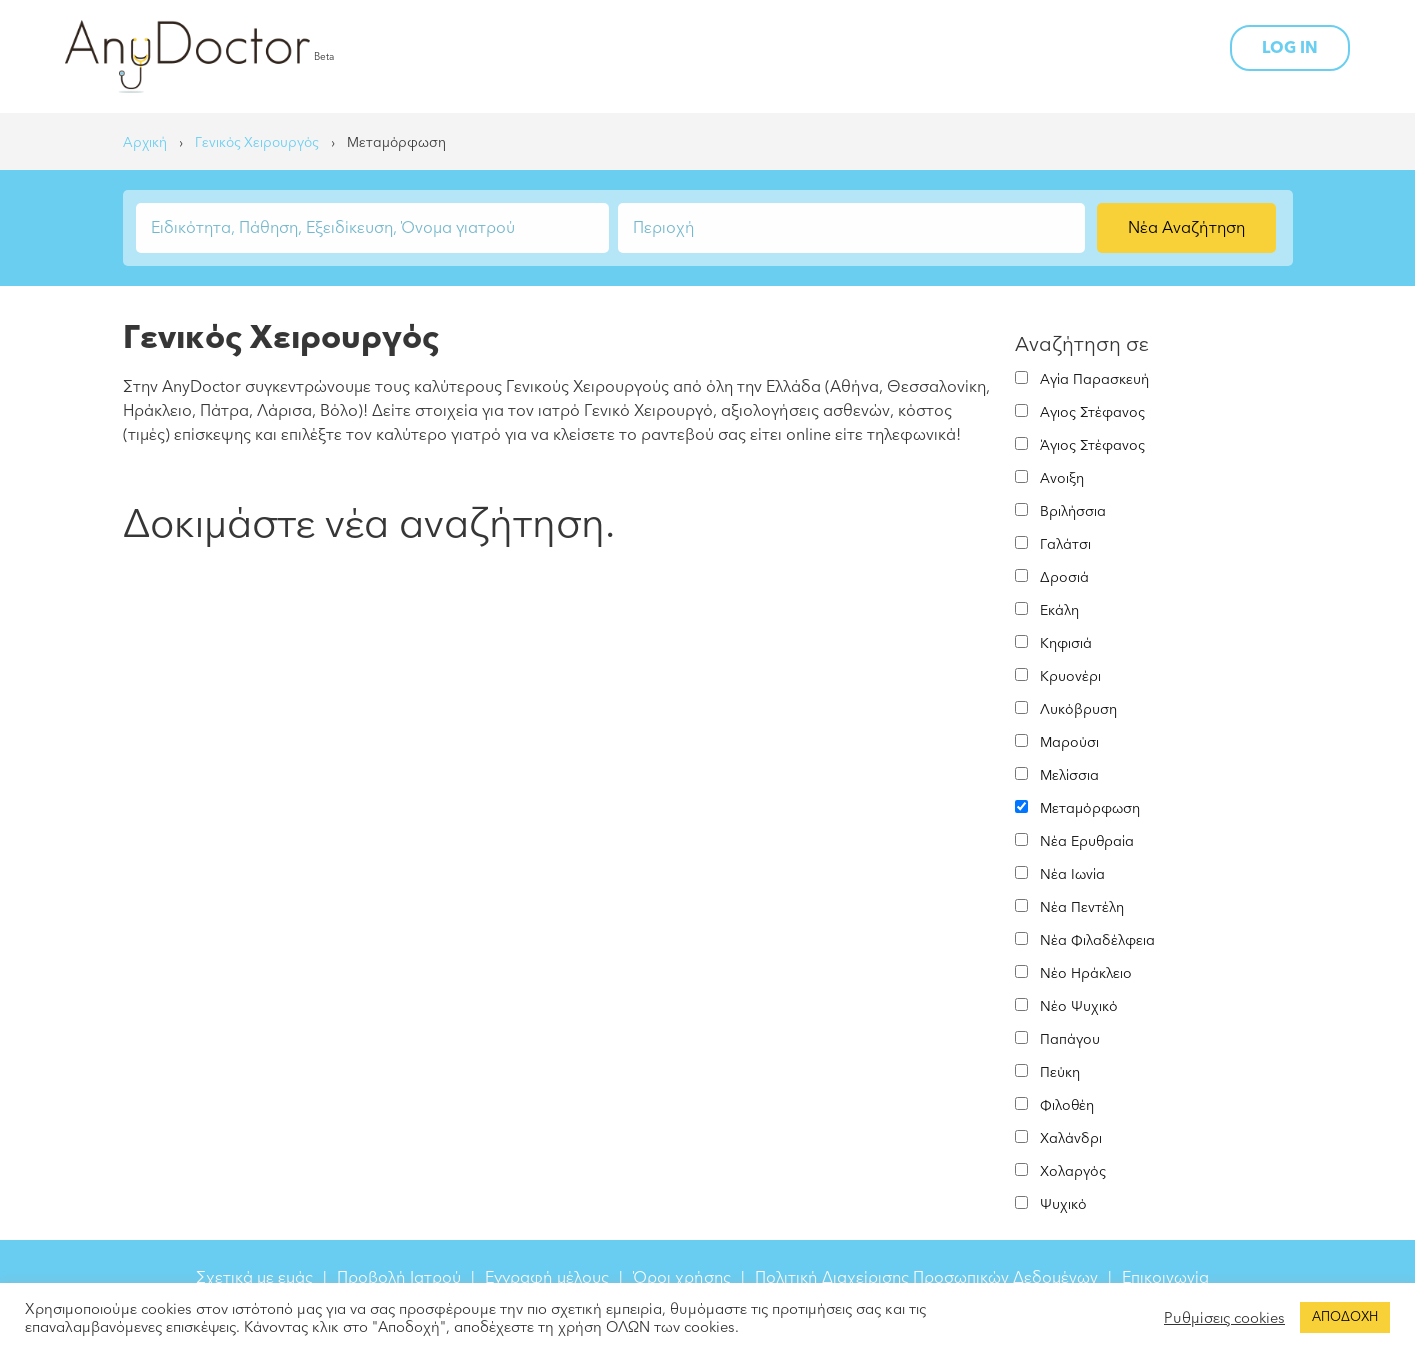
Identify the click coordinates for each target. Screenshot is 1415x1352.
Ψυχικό (1063, 1204)
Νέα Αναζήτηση (1186, 228)
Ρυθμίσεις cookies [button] (1224, 1318)
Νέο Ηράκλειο (1086, 973)
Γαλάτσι (1065, 544)
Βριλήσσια (1073, 511)
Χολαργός (1073, 1171)
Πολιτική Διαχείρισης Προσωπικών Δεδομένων (926, 1278)
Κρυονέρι (1070, 676)
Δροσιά (1064, 577)
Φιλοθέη (1067, 1105)
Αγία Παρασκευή (1094, 379)
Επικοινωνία (1165, 1278)
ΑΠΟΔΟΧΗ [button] (1345, 1317)
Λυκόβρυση (1078, 709)
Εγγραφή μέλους (547, 1278)
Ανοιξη (1062, 478)
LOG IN (1290, 48)
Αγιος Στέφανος (1092, 412)
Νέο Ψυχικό (1079, 1006)
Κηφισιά (1066, 643)
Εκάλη (1059, 610)
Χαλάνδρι (1071, 1138)
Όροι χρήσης (682, 1278)
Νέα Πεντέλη (1082, 907)
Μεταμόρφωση (1090, 808)
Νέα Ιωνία (1072, 874)
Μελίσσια (1069, 775)
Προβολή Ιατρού (399, 1278)
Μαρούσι (1069, 742)
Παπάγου (1070, 1039)
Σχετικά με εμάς (254, 1278)
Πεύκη (1060, 1072)
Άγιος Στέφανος (1092, 445)
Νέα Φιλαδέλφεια (1097, 940)
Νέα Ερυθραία (1087, 841)
